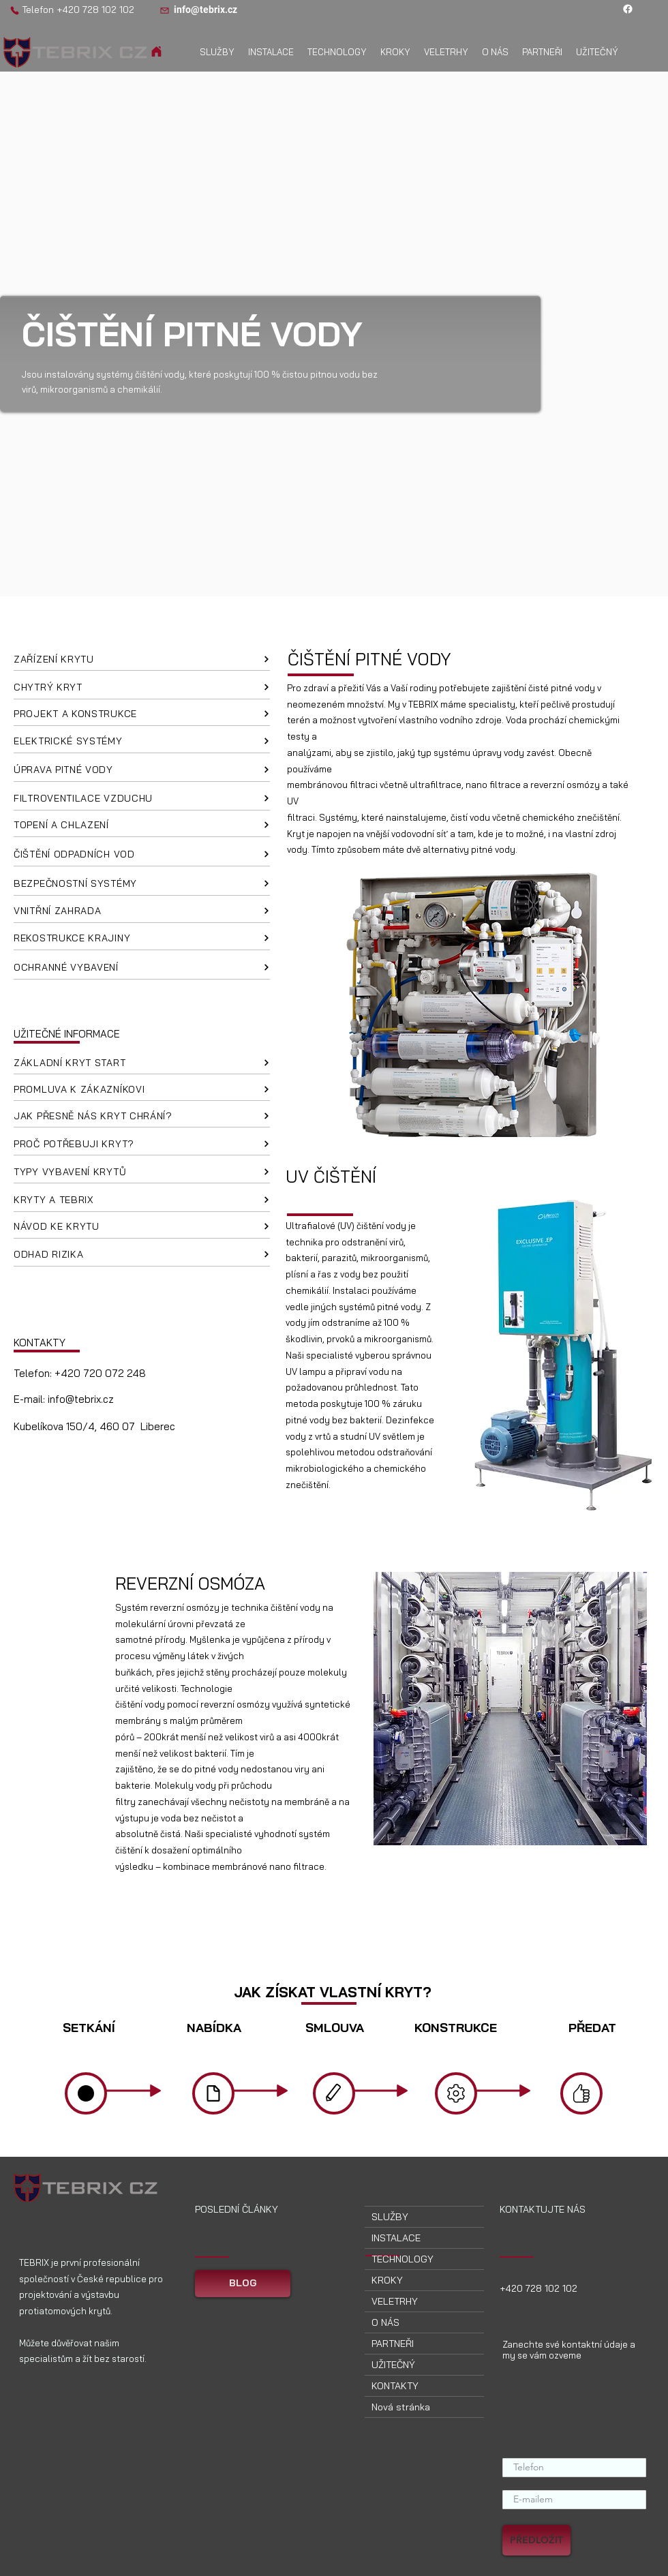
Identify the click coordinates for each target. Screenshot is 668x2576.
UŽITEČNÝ (393, 2365)
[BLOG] (242, 2283)
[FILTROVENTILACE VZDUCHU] (142, 798)
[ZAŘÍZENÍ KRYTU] (142, 659)
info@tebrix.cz (81, 1399)
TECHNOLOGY (402, 2259)
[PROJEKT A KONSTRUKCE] (142, 714)
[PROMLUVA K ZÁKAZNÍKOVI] (142, 1089)
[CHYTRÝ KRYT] (142, 687)
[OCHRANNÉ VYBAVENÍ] (142, 968)
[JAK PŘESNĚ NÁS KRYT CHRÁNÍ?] (142, 1115)
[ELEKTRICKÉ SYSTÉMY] (142, 741)
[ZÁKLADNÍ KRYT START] (142, 1062)
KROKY (387, 2280)
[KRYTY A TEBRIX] (142, 1200)
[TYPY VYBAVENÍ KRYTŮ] (142, 1171)
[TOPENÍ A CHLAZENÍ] (142, 825)
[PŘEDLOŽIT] (536, 2540)
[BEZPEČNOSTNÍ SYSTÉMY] (142, 884)
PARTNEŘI (392, 2343)
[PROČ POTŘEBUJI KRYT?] (142, 1143)
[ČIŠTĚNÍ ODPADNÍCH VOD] (142, 854)
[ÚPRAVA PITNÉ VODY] (142, 770)
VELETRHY (394, 2301)
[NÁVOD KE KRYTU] (142, 1227)
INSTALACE (396, 2238)
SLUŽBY (389, 2217)
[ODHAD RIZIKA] (142, 1255)
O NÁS (385, 2322)
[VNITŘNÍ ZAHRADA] (142, 911)
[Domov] (156, 51)
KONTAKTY (395, 2386)
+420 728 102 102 (95, 9)
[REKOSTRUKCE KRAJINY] (142, 938)
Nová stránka (400, 2407)
